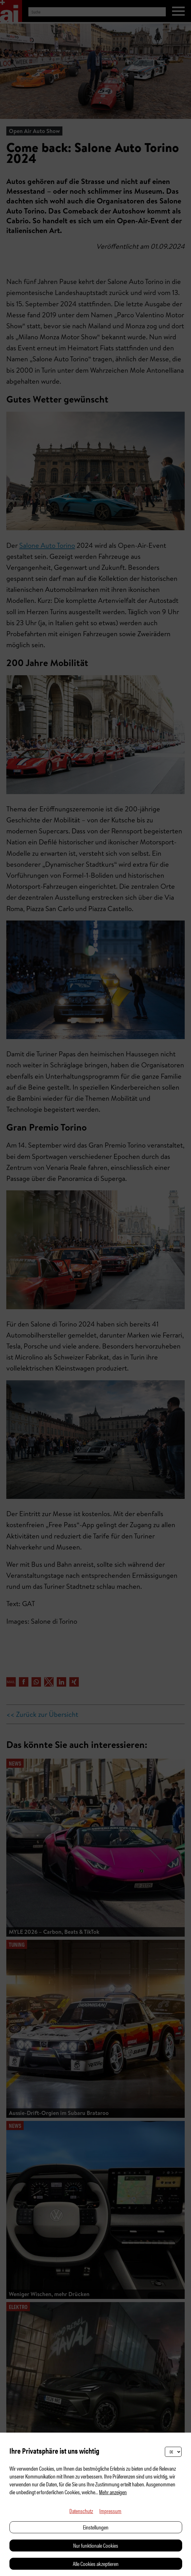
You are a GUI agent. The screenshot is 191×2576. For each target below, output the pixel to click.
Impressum (110, 2511)
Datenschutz (81, 2511)
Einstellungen (95, 2527)
